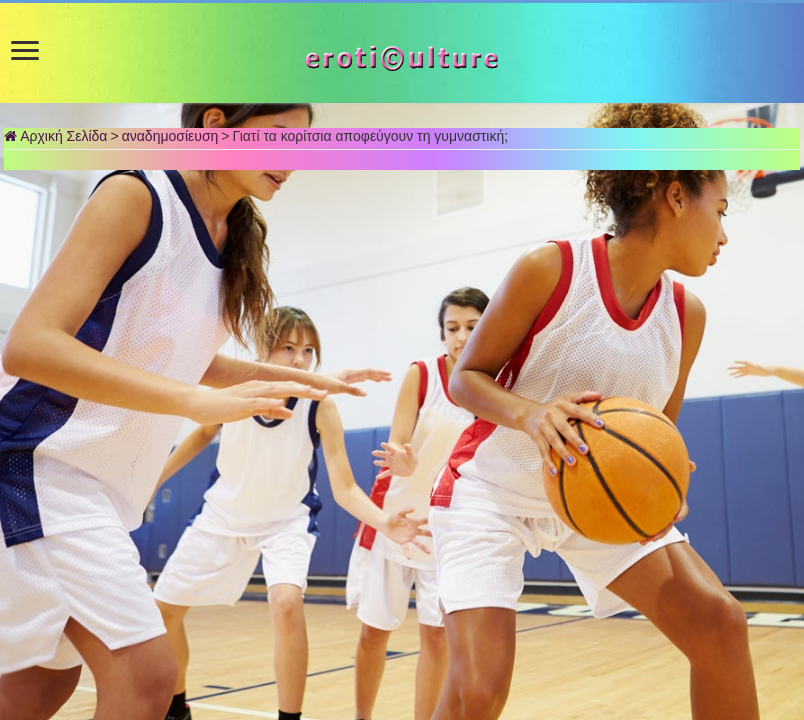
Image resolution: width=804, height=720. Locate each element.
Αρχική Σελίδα (55, 136)
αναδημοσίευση (170, 136)
